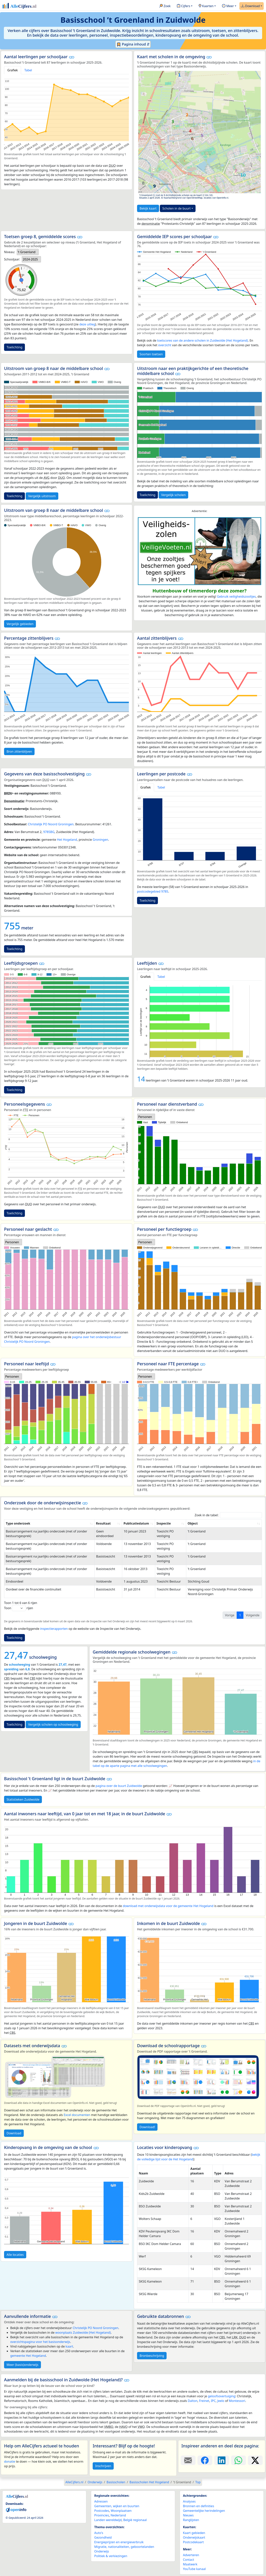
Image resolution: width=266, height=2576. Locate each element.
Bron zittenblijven (19, 751)
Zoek (165, 6)
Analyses (189, 2501)
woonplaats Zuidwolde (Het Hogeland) (83, 2332)
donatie (9, 2461)
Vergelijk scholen (173, 495)
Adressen (101, 2501)
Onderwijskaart (194, 2537)
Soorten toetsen (151, 354)
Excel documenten (77, 2115)
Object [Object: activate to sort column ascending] (193, 1523)
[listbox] (27, 252)
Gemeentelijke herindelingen (204, 2511)
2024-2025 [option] (30, 259)
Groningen (100, 839)
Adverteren (191, 2555)
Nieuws (188, 2515)
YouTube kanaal (194, 2569)
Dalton (192, 2401)
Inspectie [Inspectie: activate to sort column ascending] (164, 1523)
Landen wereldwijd (108, 2520)
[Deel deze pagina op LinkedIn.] (221, 2460)
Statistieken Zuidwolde (23, 1799)
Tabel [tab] (28, 70)
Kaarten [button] (206, 6)
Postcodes (101, 2511)
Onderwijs (101, 2551)
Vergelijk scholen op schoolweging (53, 1724)
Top (198, 2482)
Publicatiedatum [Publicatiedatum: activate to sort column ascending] (136, 1523)
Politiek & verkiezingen (110, 2556)
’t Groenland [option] (27, 252)
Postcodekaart (193, 2542)
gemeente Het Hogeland (28, 2356)
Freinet (204, 2401)
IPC (213, 2401)
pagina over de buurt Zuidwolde (119, 1786)
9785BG (49, 832)
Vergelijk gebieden (20, 624)
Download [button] (250, 6)
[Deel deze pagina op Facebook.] (204, 2460)
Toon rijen (18, 1608)
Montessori (237, 2401)
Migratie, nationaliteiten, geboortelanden (124, 2547)
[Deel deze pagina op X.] (255, 2460)
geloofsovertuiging (221, 2396)
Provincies (101, 2515)
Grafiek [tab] (12, 70)
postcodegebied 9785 (152, 891)
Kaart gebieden (194, 2533)
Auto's (98, 2533)
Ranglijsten (191, 2520)
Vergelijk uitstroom (42, 496)
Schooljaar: (12, 259)
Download (14, 2133)
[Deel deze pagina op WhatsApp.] (238, 2460)
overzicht (164, 345)
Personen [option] (145, 1117)
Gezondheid (103, 2537)
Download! (147, 2127)
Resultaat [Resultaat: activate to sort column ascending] (103, 1523)
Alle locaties (15, 2255)
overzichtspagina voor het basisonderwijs (40, 2342)
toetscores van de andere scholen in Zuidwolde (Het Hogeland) (202, 340)
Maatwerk (190, 2564)
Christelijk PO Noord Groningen (51, 824)
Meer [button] (228, 6)
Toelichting (14, 347)
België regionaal (135, 2520)
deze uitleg (87, 324)
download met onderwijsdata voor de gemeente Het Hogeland (168, 1906)
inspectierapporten (54, 1629)
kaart (69, 2346)
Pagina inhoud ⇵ (133, 44)
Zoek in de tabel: (228, 1515)
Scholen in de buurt (176, 208)
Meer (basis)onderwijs (22, 2365)
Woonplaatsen (121, 2511)
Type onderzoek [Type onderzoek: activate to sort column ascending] (18, 1523)
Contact (188, 2559)
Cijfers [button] (183, 6)
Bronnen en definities (198, 2506)
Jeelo (220, 2401)
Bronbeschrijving (152, 2356)
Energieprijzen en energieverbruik (118, 2542)
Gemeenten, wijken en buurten (116, 2506)
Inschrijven (103, 2466)
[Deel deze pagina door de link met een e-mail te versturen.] (188, 2460)
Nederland (118, 2515)
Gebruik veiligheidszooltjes (236, 596)
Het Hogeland (67, 839)
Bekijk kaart (148, 208)
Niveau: (9, 252)
